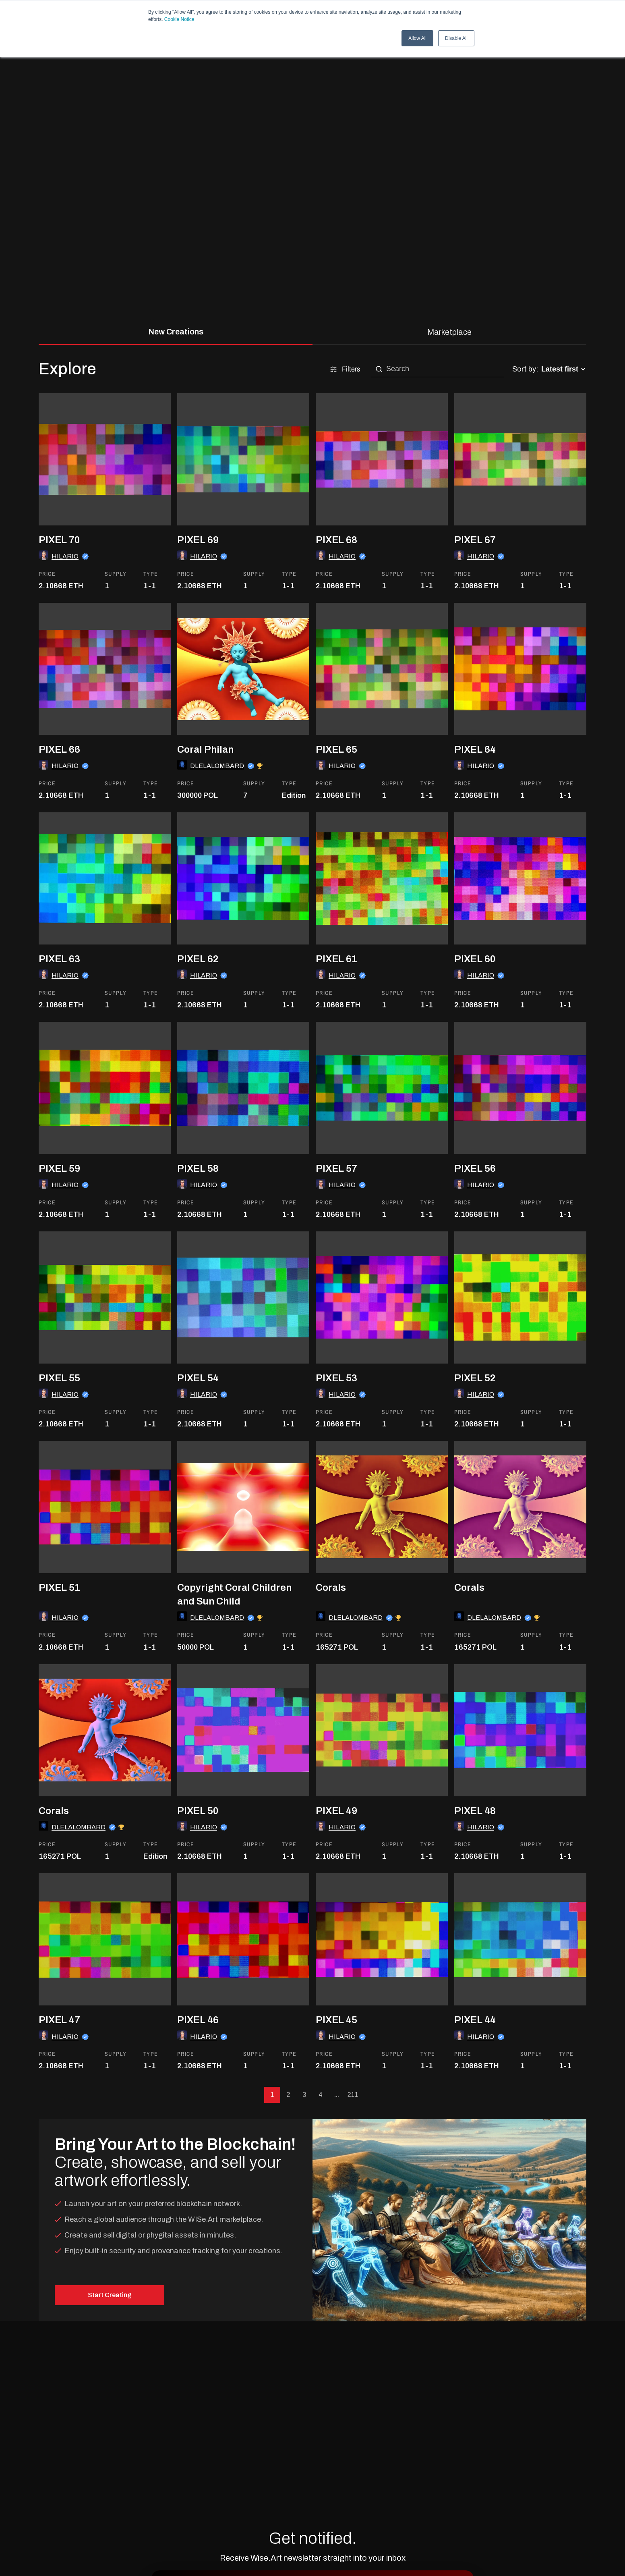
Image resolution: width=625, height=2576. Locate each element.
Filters (345, 369)
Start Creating (109, 2295)
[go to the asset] (105, 523)
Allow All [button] (417, 38)
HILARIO (65, 556)
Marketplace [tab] (449, 332)
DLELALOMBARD (217, 765)
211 (353, 2094)
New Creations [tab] (175, 331)
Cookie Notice (179, 19)
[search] (443, 368)
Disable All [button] (456, 38)
